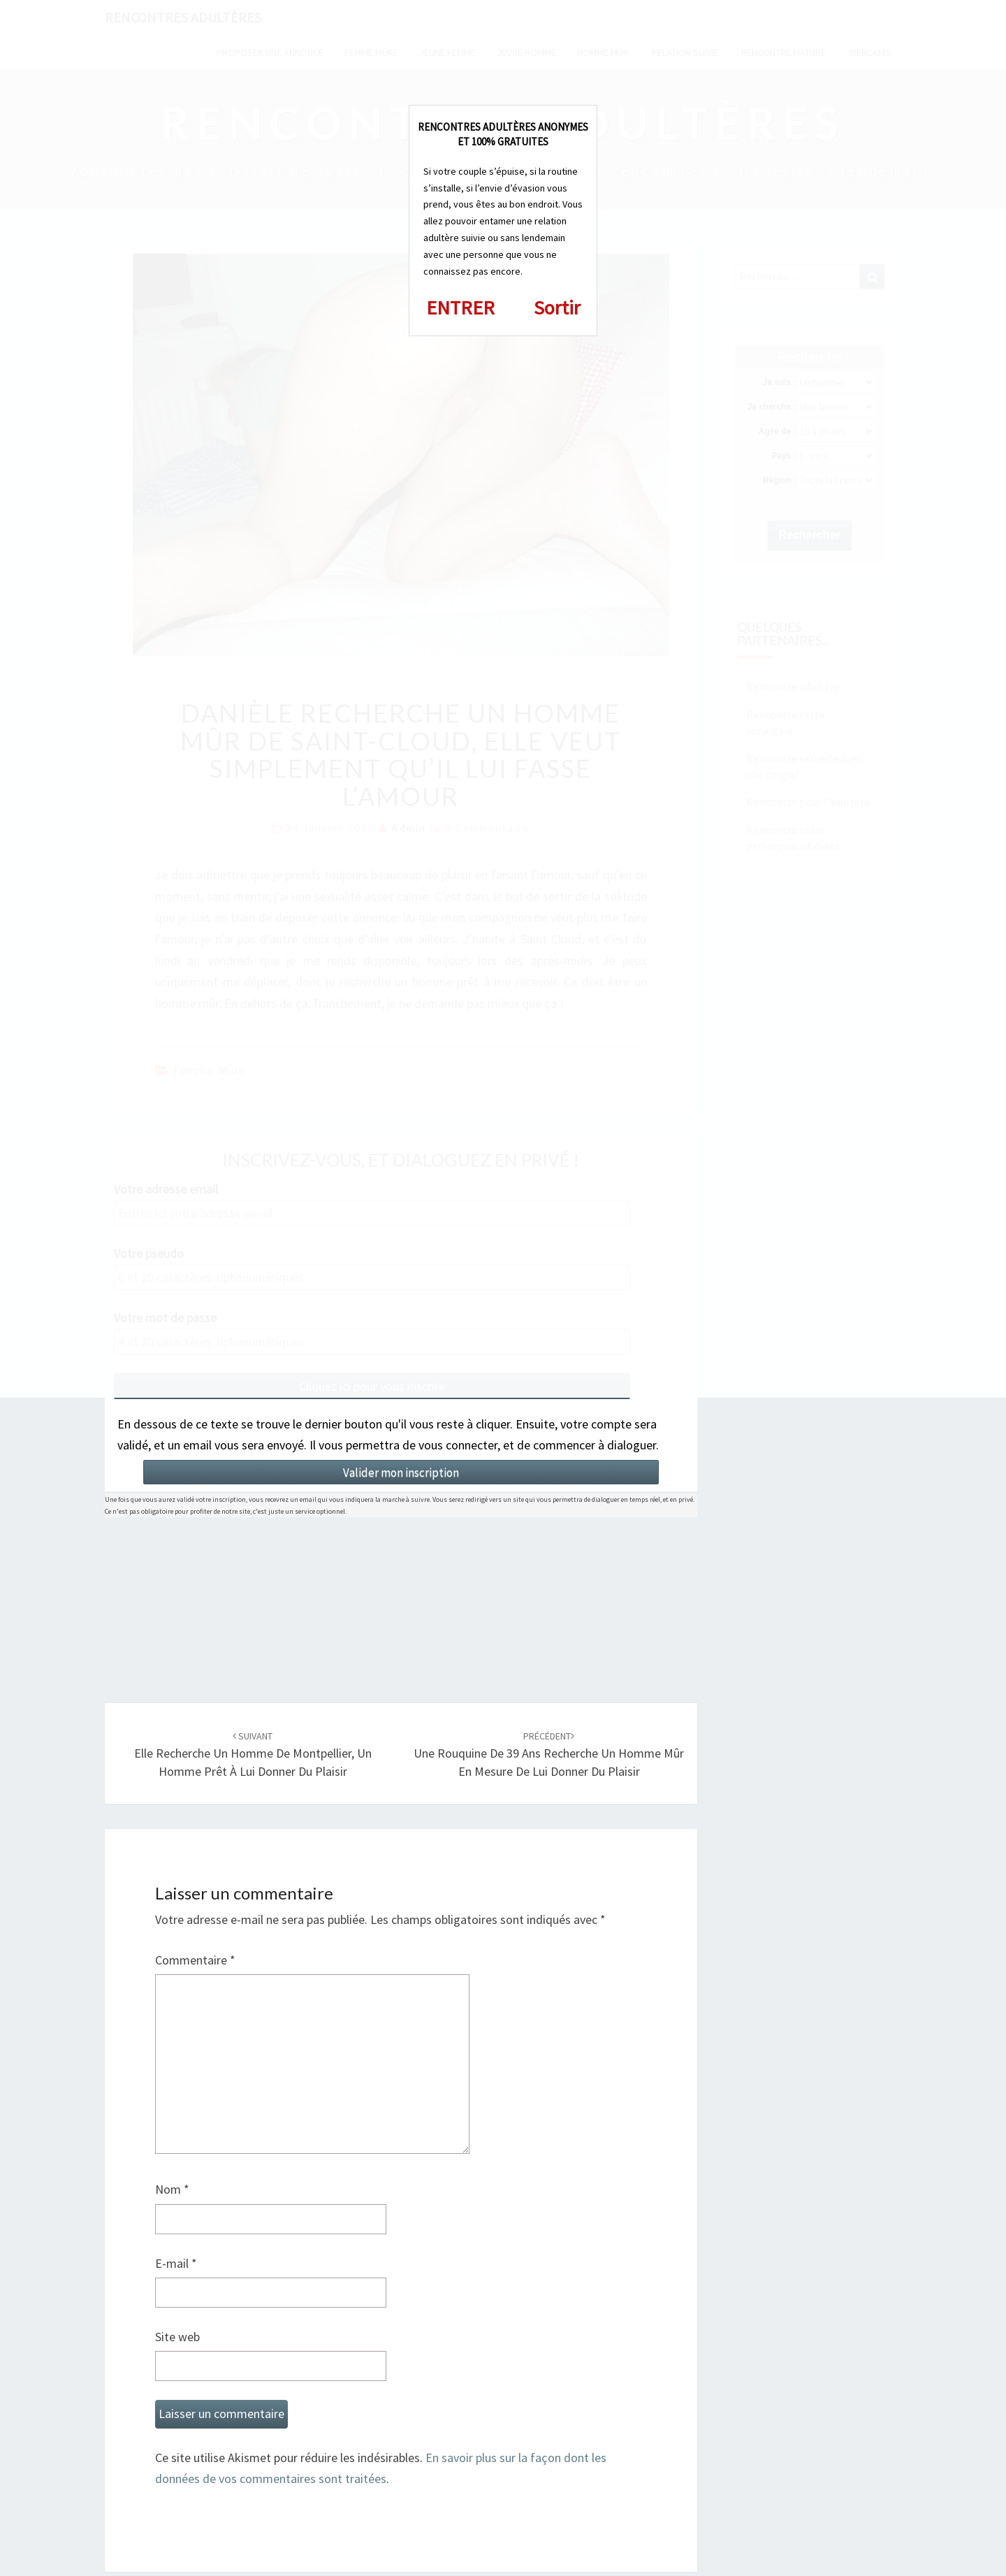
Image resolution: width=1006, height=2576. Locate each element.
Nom (172, 2189)
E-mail (176, 2263)
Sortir (557, 307)
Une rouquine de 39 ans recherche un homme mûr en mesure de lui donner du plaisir (549, 1754)
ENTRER (460, 307)
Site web (177, 2337)
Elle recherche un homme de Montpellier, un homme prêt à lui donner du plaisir (253, 1754)
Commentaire (195, 1960)
